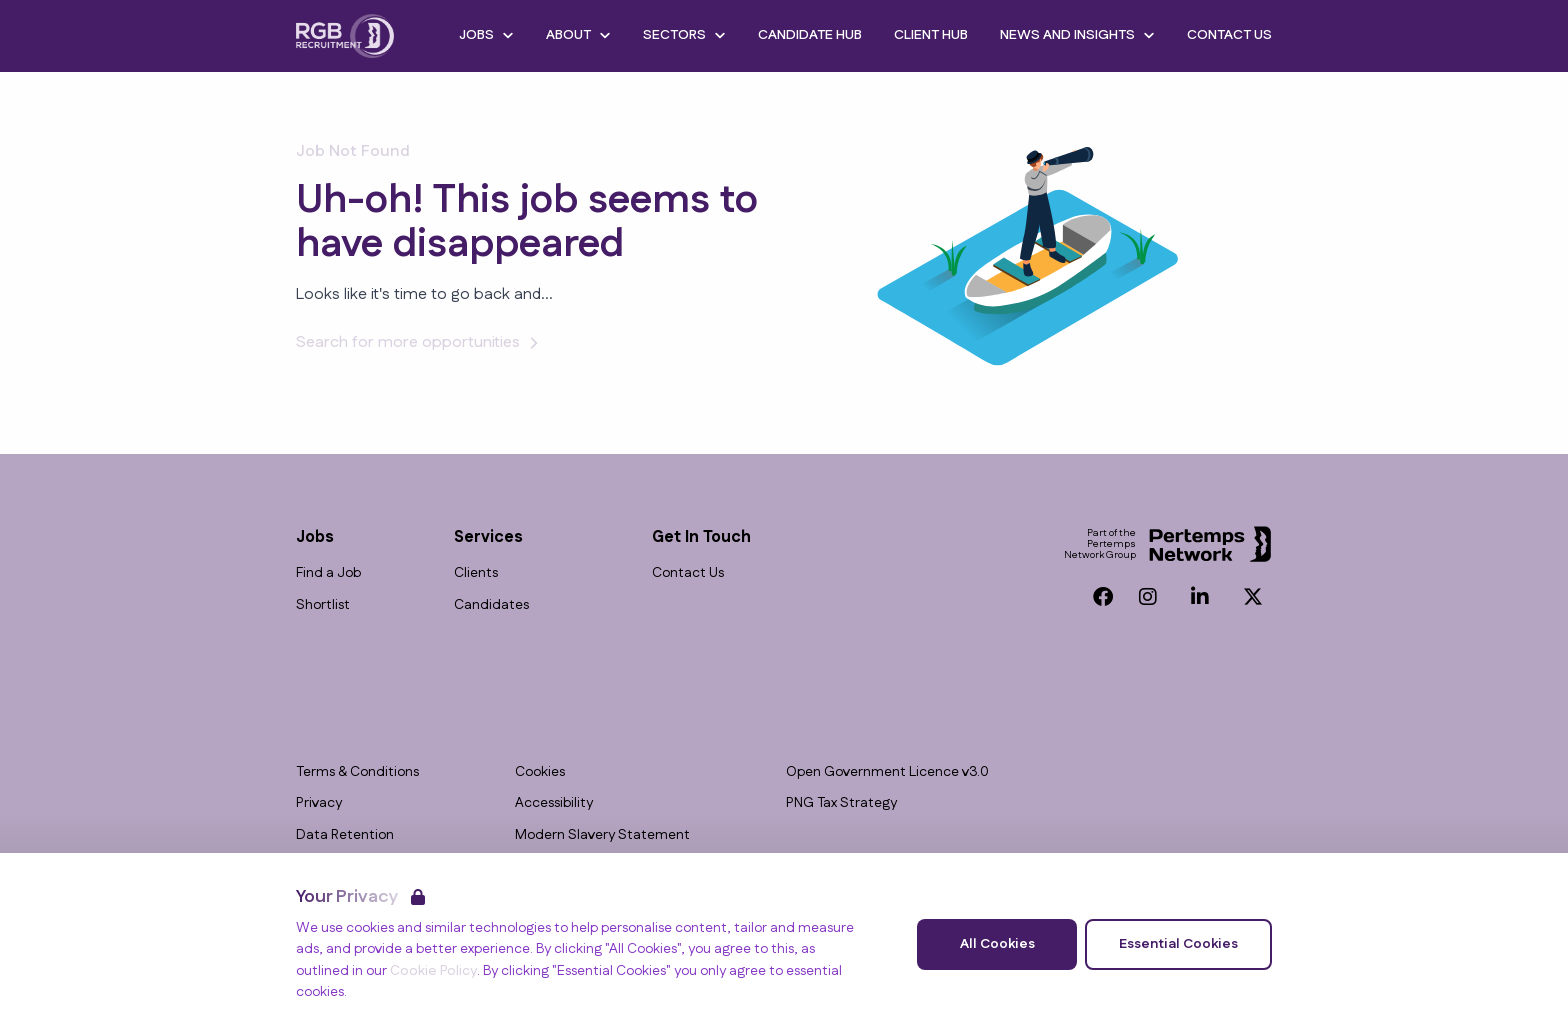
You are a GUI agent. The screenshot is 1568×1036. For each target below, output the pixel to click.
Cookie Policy (433, 971)
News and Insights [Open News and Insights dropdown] (1077, 35)
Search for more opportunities (420, 342)
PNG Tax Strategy (841, 803)
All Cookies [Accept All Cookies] (997, 944)
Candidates (491, 605)
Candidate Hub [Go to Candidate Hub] (810, 35)
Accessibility (554, 803)
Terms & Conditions (357, 772)
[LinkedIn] (1200, 597)
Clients (476, 573)
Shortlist (323, 605)
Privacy (319, 803)
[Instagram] (1148, 597)
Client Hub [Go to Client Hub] (931, 35)
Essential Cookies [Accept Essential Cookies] (1178, 944)
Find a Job (328, 573)
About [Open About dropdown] (578, 35)
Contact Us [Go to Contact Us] (1229, 35)
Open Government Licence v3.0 (887, 772)
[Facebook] (1103, 597)
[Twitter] (1253, 597)
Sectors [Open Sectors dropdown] (684, 35)
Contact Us (688, 573)
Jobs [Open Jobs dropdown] (486, 35)
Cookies (540, 772)
